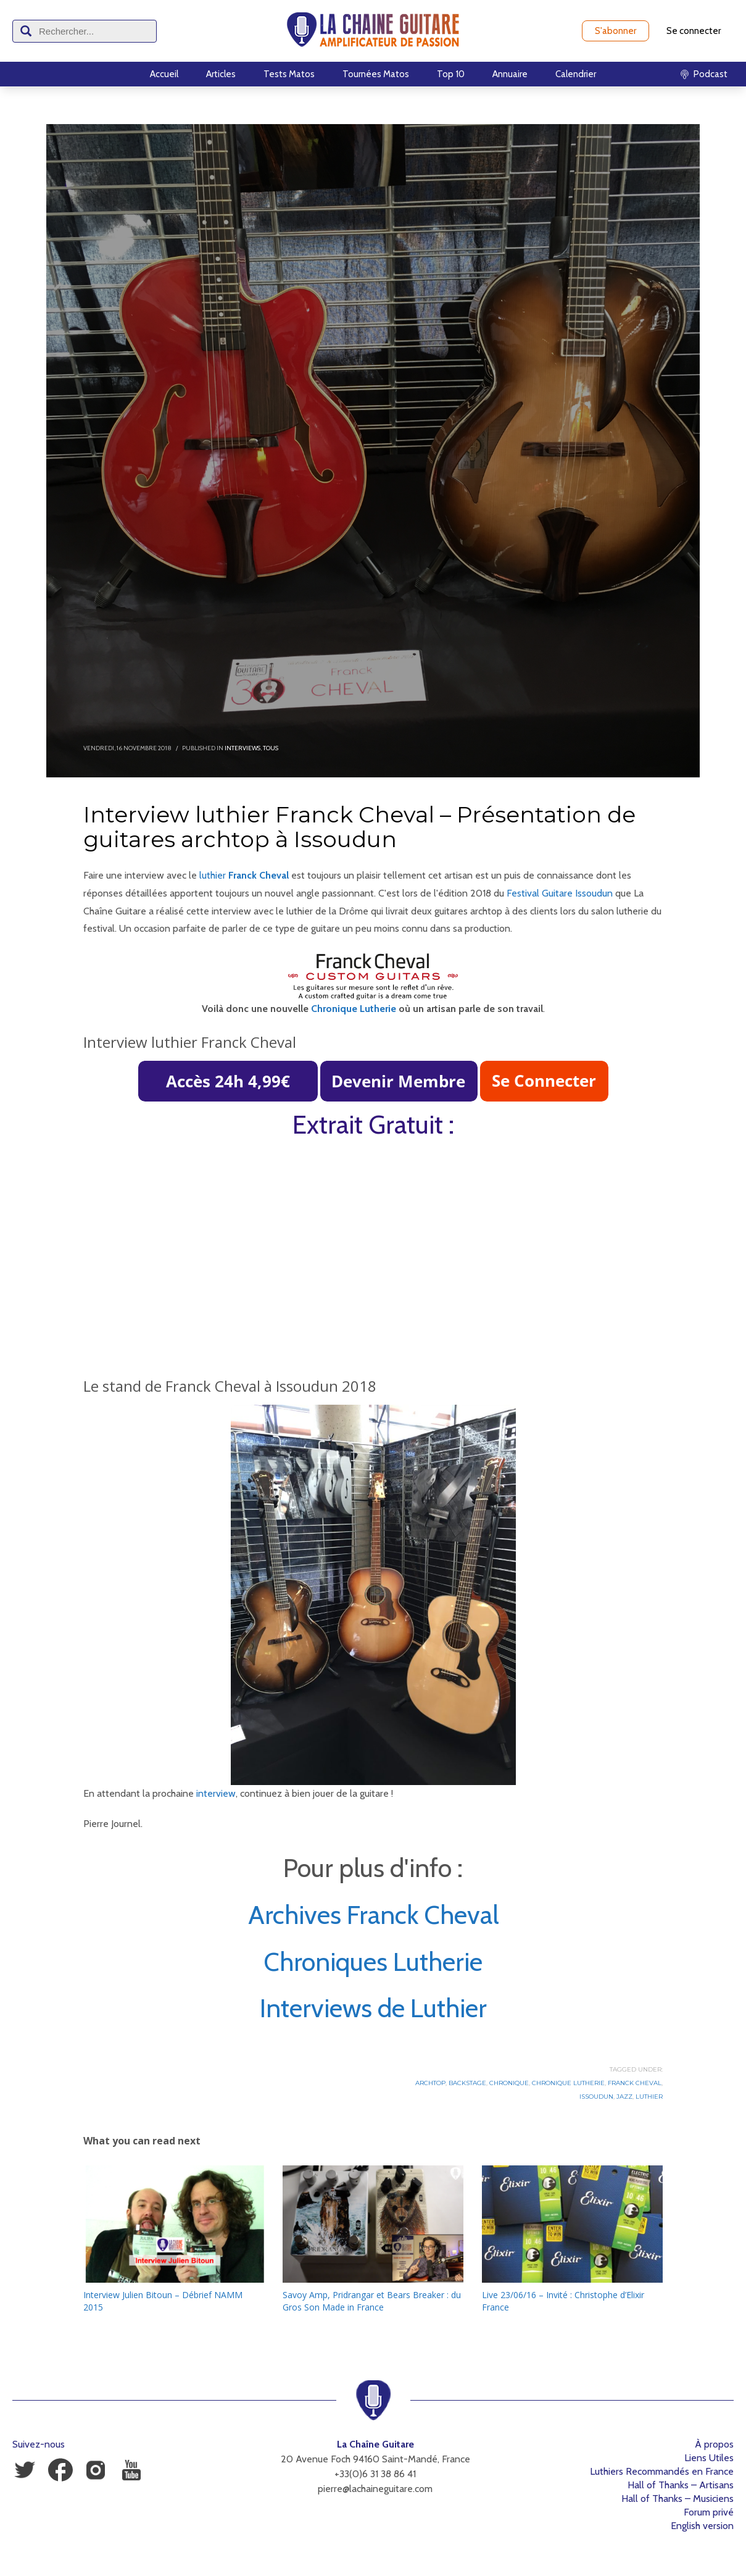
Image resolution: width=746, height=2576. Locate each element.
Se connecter (693, 30)
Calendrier (575, 74)
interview (216, 1793)
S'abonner (615, 30)
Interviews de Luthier (373, 2008)
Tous (270, 748)
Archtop (430, 2083)
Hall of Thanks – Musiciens (677, 2498)
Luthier (649, 2097)
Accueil (164, 74)
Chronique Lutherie (353, 1008)
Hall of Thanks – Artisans (681, 2485)
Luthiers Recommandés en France (662, 2471)
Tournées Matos (375, 74)
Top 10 (451, 74)
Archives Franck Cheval (373, 1915)
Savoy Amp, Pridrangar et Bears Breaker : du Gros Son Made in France (372, 2301)
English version (702, 2526)
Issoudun (596, 2097)
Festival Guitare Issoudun (560, 893)
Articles (221, 74)
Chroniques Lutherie (373, 1962)
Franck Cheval (634, 2083)
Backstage (467, 2083)
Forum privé (709, 2512)
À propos (714, 2444)
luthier (212, 875)
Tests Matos (289, 74)
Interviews (242, 748)
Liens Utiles (709, 2458)
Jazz (624, 2097)
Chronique (509, 2083)
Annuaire (510, 74)
